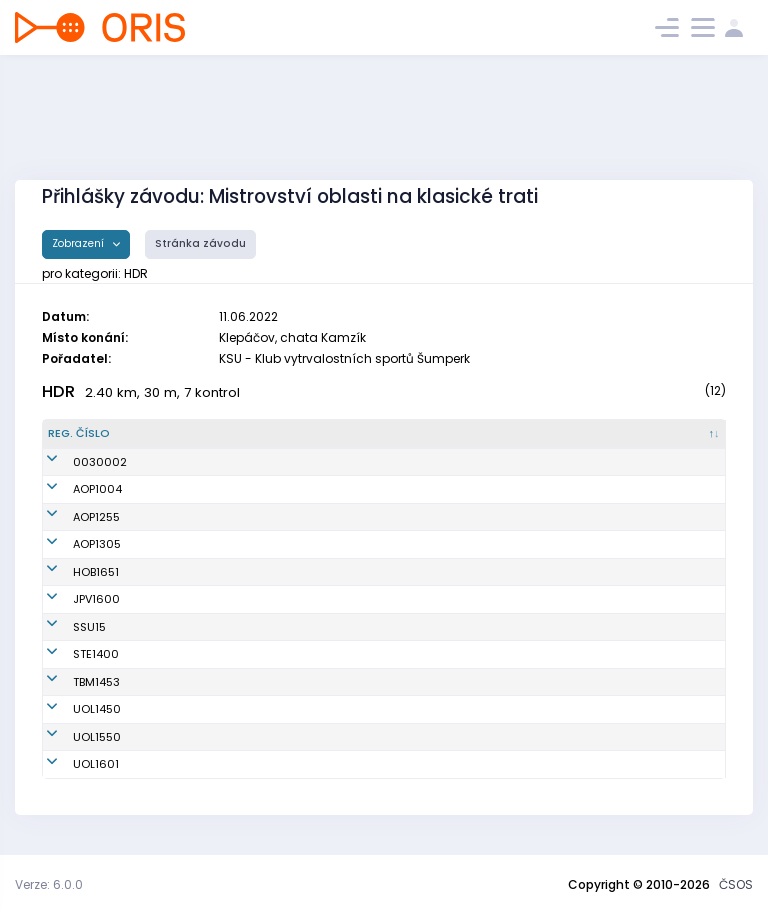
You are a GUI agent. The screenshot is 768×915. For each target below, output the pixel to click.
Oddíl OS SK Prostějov (416, 599)
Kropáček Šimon (204, 654)
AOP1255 (71, 517)
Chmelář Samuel (206, 599)
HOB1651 (71, 572)
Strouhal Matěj (200, 544)
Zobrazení (79, 243)
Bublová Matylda (206, 737)
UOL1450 (72, 709)
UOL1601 (71, 764)
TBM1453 (71, 682)
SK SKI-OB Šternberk (410, 654)
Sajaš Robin (192, 489)
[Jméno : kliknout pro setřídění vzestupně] (251, 434)
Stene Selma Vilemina (220, 682)
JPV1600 (71, 599)
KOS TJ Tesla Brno (404, 682)
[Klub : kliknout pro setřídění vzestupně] (447, 434)
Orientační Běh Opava (417, 489)
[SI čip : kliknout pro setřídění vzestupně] (681, 434)
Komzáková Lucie (208, 517)
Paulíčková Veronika (216, 709)
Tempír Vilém (195, 764)
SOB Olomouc (393, 709)
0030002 (75, 462)
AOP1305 (72, 544)
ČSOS (736, 884)
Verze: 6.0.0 (49, 884)
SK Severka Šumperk (411, 627)
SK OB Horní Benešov (412, 572)
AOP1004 (72, 489)
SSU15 (64, 627)
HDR (58, 391)
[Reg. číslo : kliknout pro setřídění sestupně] (98, 434)
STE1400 (71, 654)
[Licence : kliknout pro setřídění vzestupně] (590, 434)
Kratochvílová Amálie (219, 572)
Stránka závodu (200, 243)
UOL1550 (72, 737)
